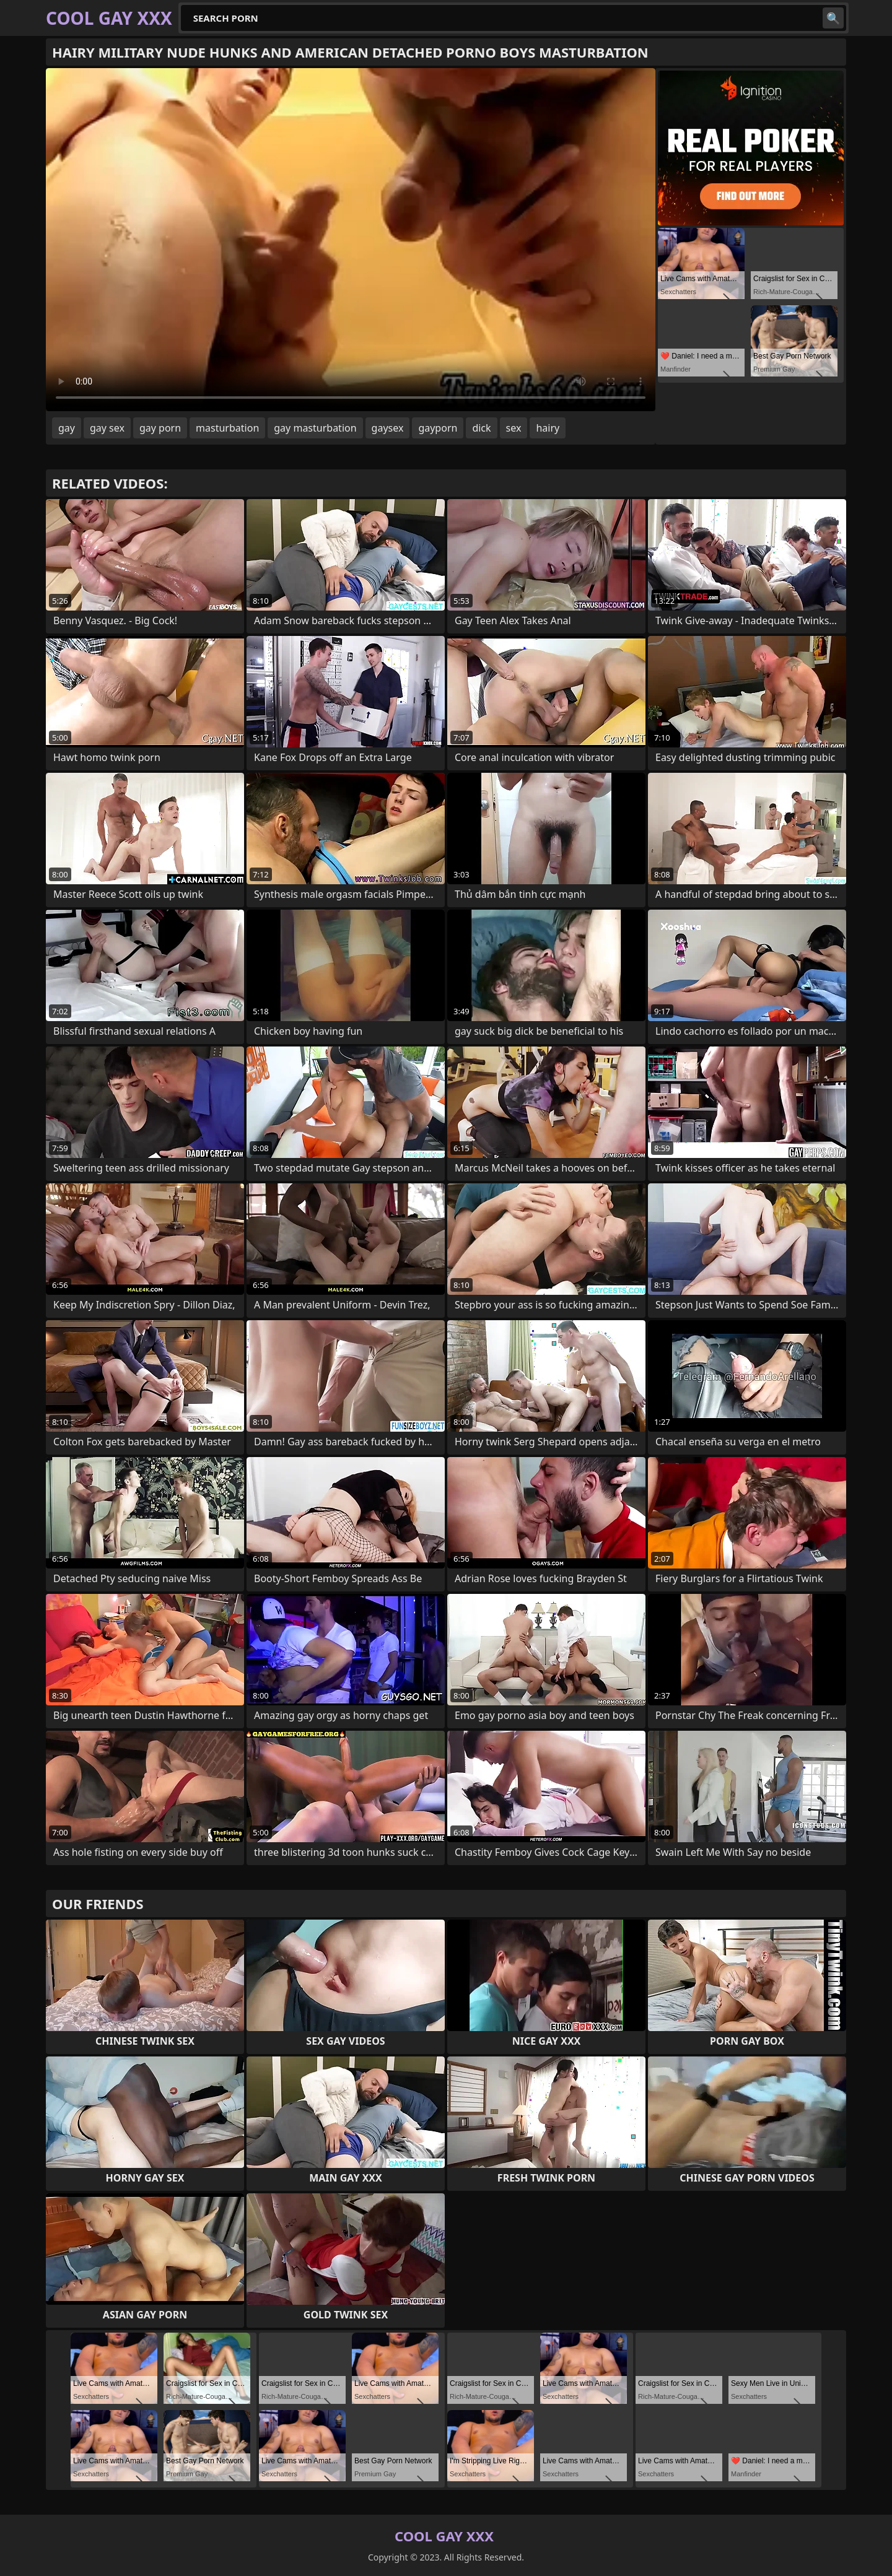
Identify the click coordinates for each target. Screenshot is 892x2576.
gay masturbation (315, 428)
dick (481, 428)
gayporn (437, 428)
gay (66, 428)
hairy (547, 428)
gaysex (388, 428)
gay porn (160, 428)
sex (514, 428)
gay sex (107, 428)
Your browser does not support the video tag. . (350, 239)
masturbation (227, 428)
